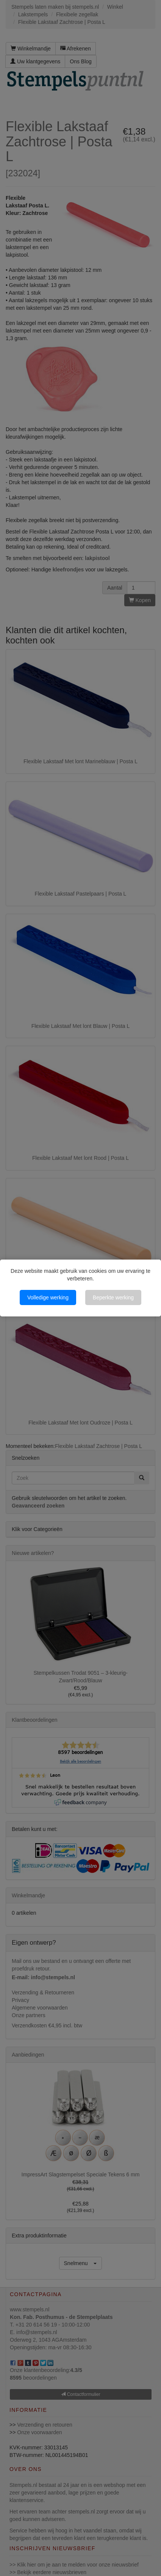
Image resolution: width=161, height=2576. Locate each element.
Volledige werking (48, 1297)
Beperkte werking (113, 1297)
